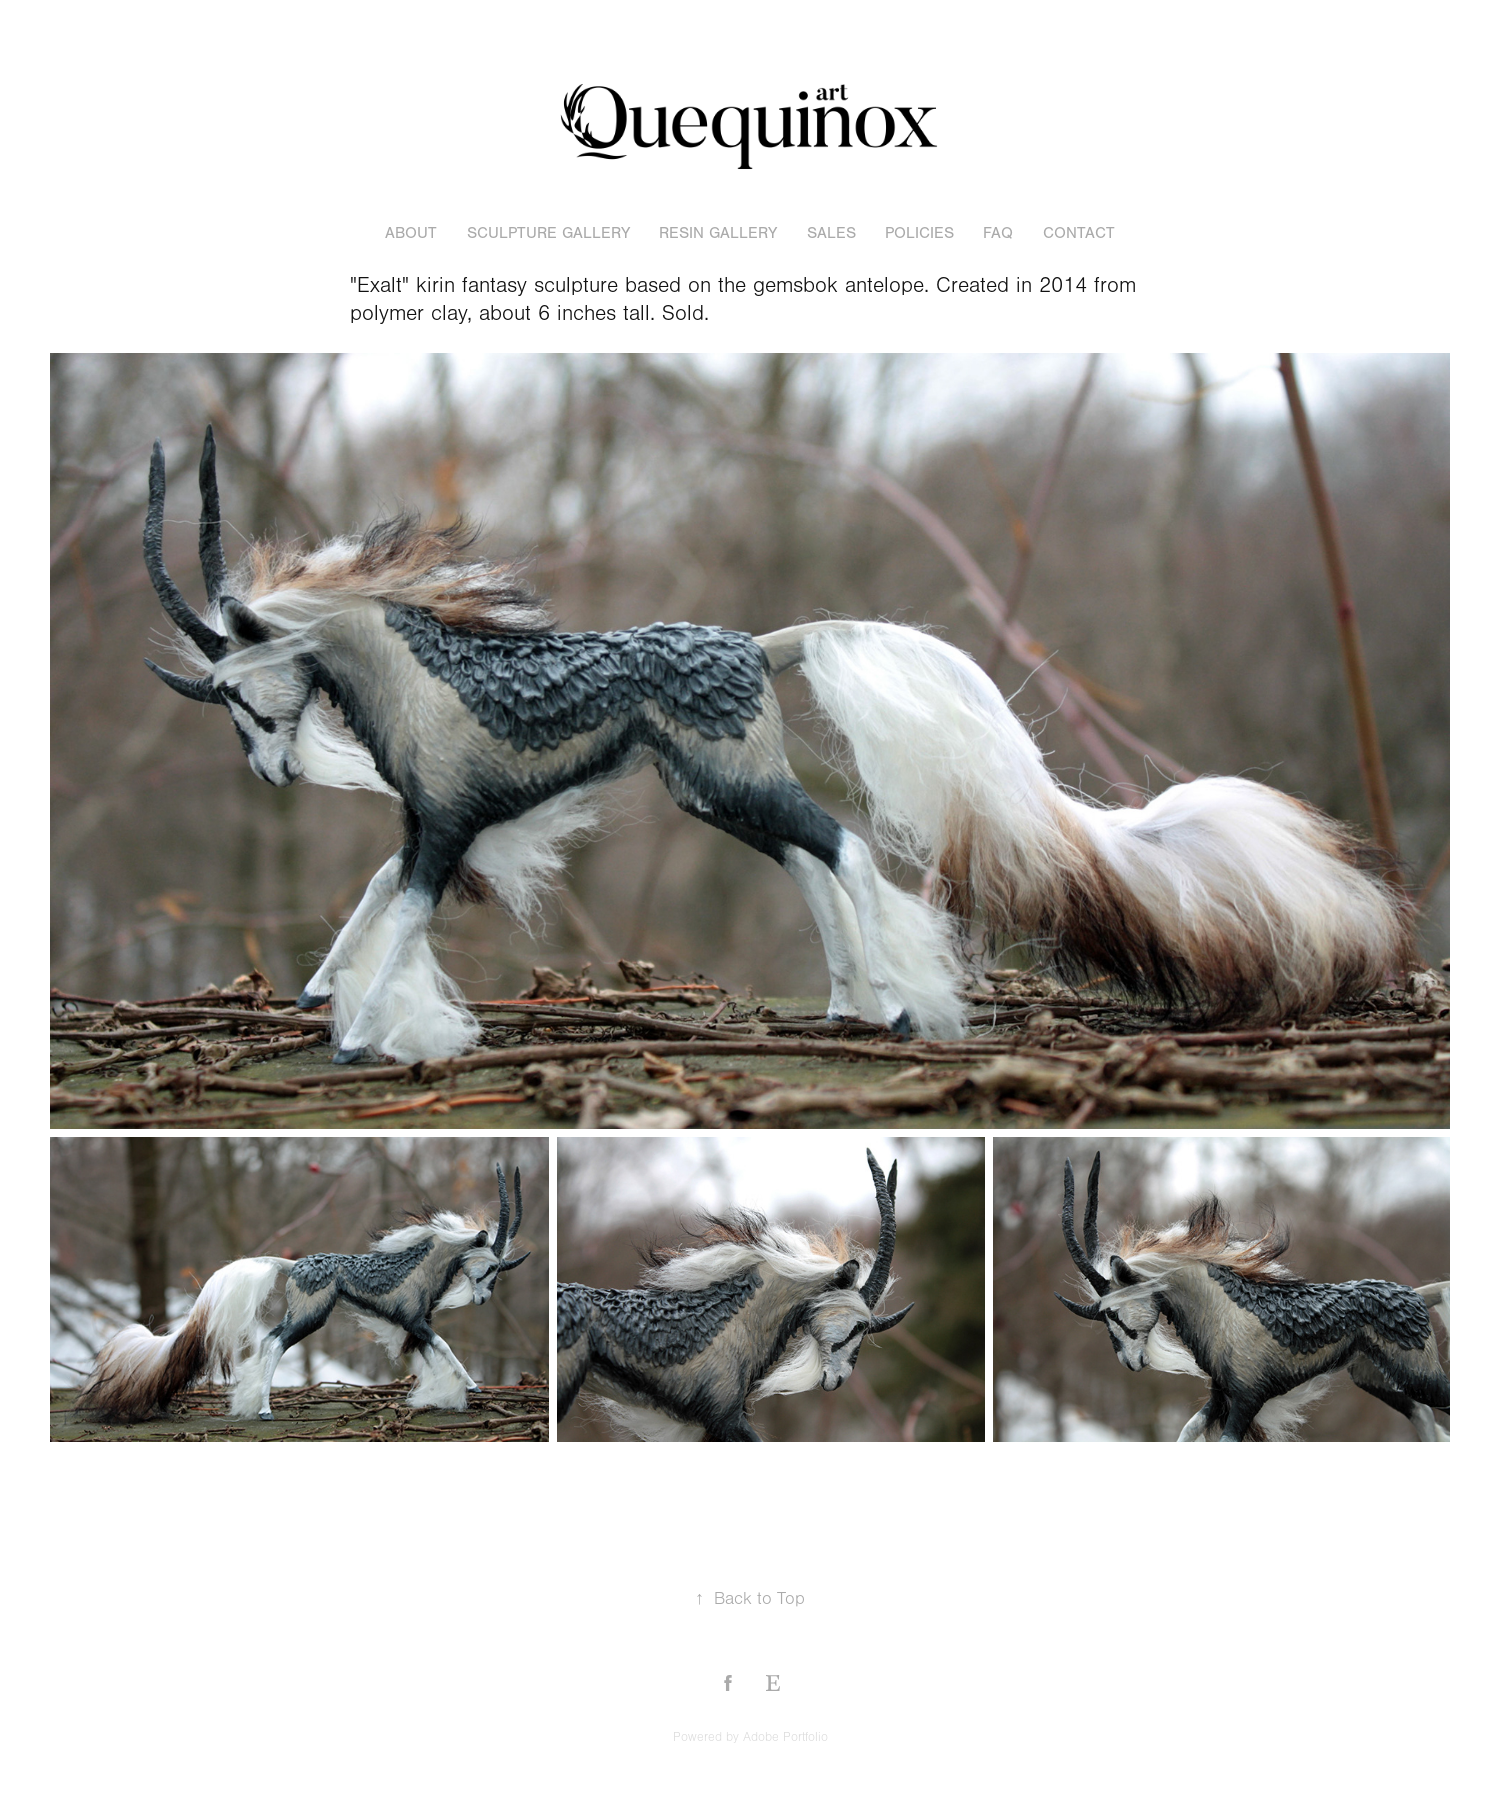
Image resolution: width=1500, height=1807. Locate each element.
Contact (1079, 233)
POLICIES (919, 233)
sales (831, 233)
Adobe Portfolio (785, 1737)
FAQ (998, 233)
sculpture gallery (548, 233)
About (411, 233)
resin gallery (718, 233)
